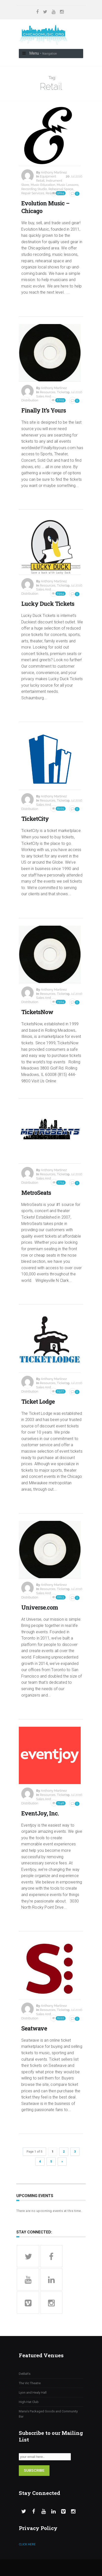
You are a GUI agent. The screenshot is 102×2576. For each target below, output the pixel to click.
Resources (53, 193)
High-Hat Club (29, 2402)
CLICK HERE (27, 2544)
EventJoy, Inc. (40, 1813)
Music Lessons (67, 185)
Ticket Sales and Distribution (43, 396)
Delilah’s (24, 2374)
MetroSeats (36, 1192)
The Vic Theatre (30, 2383)
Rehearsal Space (60, 189)
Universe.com (39, 1607)
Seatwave (34, 2028)
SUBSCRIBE (34, 2470)
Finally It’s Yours (43, 410)
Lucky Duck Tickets (47, 603)
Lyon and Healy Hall (33, 2392)
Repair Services (32, 193)
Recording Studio (34, 189)
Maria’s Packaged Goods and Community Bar (48, 2413)
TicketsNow (37, 1012)
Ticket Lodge (38, 1401)
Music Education (43, 185)
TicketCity (35, 818)
